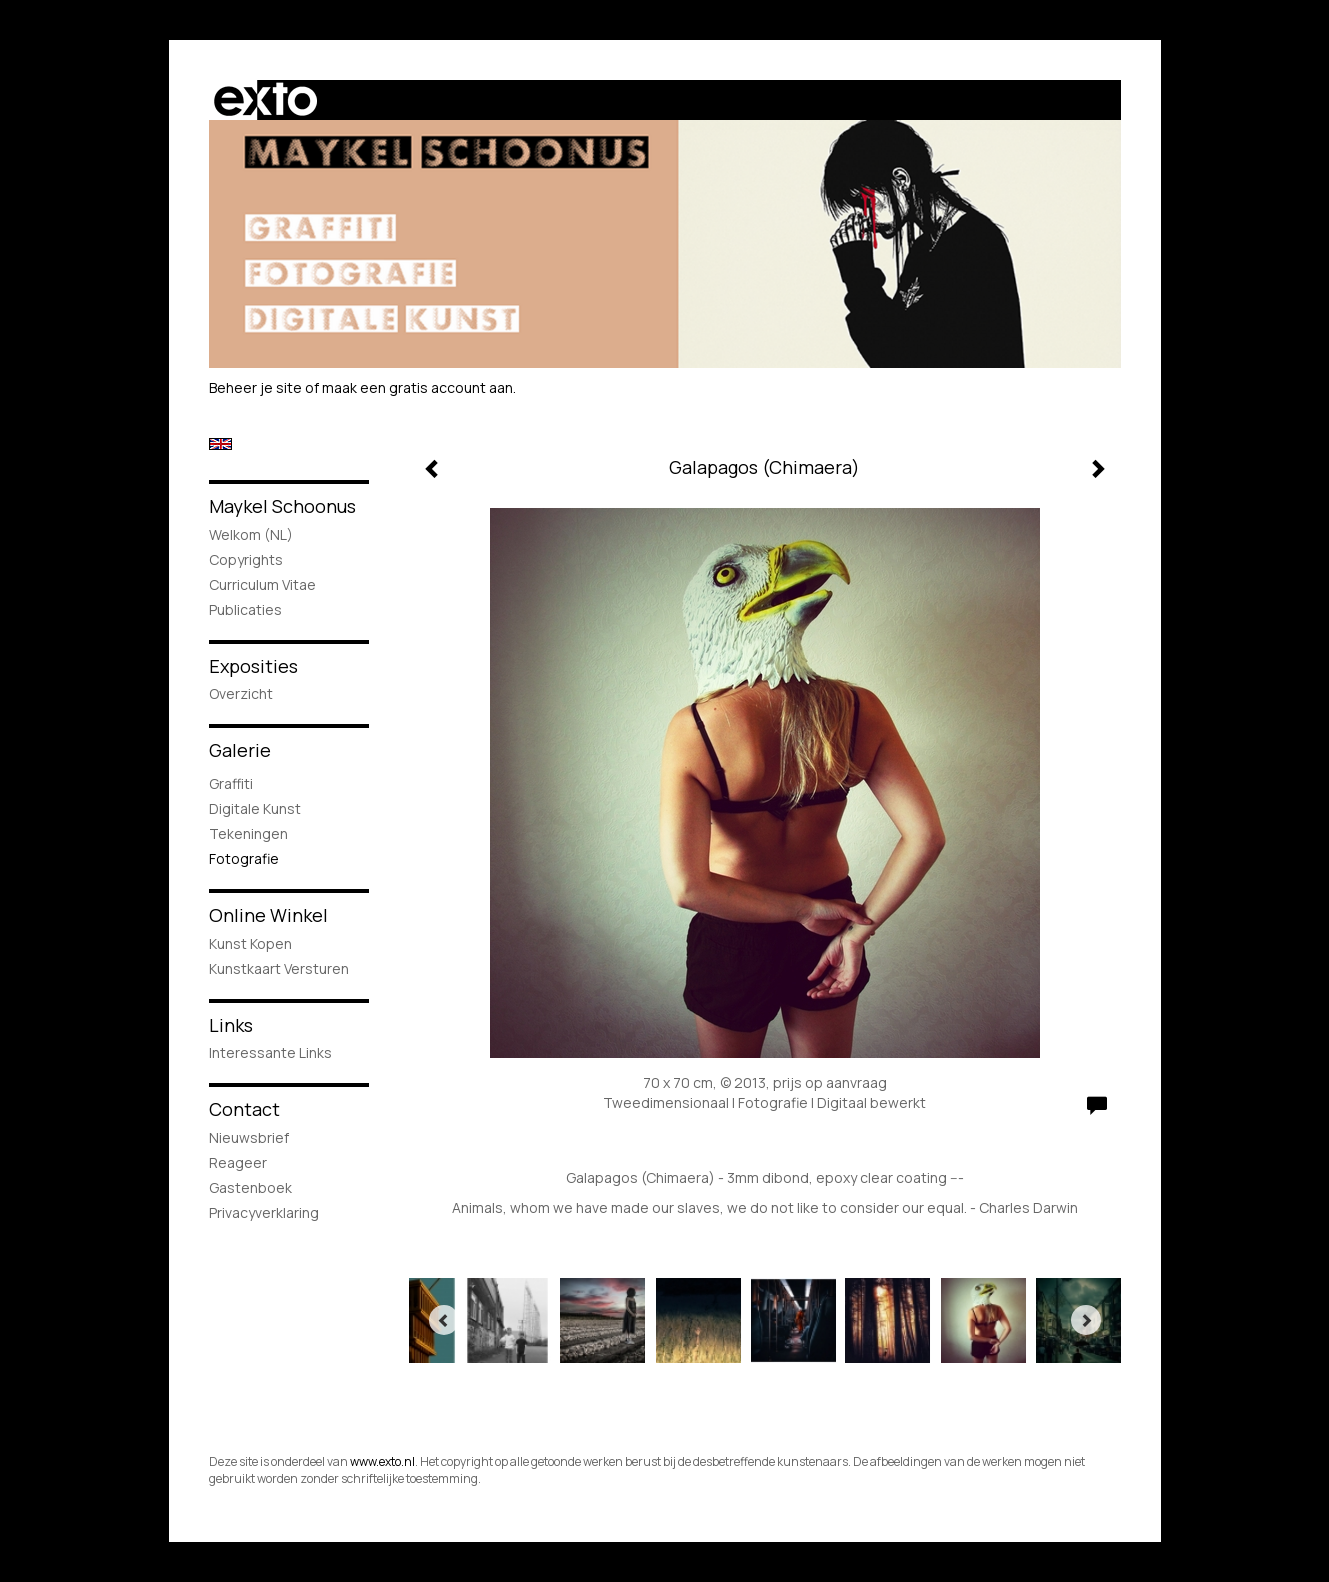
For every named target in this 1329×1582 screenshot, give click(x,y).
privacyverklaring (264, 1212)
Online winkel (268, 915)
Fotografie (244, 858)
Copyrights (246, 559)
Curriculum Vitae (262, 584)
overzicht (241, 693)
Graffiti (231, 783)
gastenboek (250, 1187)
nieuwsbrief (249, 1137)
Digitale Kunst (255, 808)
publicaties (245, 609)
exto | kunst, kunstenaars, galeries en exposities (265, 100)
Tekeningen (248, 833)
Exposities (253, 666)
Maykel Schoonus (282, 506)
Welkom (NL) (251, 534)
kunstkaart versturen (279, 968)
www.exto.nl (382, 1461)
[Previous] (444, 1320)
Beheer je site (255, 387)
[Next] (1086, 1320)
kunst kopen (250, 943)
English (220, 444)
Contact (244, 1109)
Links (231, 1025)
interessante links (270, 1052)
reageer (238, 1162)
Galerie (240, 750)
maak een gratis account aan (417, 387)
